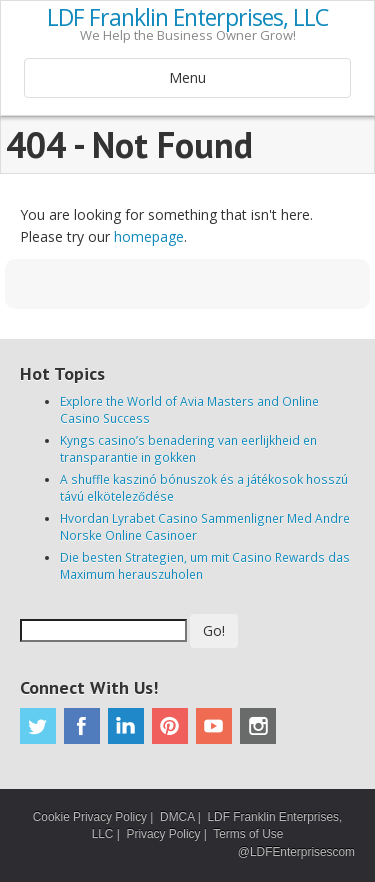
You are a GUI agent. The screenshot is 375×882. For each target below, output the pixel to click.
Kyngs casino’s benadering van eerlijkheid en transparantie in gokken (188, 448)
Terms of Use (248, 834)
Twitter (38, 726)
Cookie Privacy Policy (90, 817)
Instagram (258, 726)
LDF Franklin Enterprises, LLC (187, 18)
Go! (214, 630)
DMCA (177, 817)
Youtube (214, 726)
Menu (187, 77)
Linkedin (126, 726)
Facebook (82, 726)
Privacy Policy (163, 834)
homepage (149, 236)
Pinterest (170, 726)
